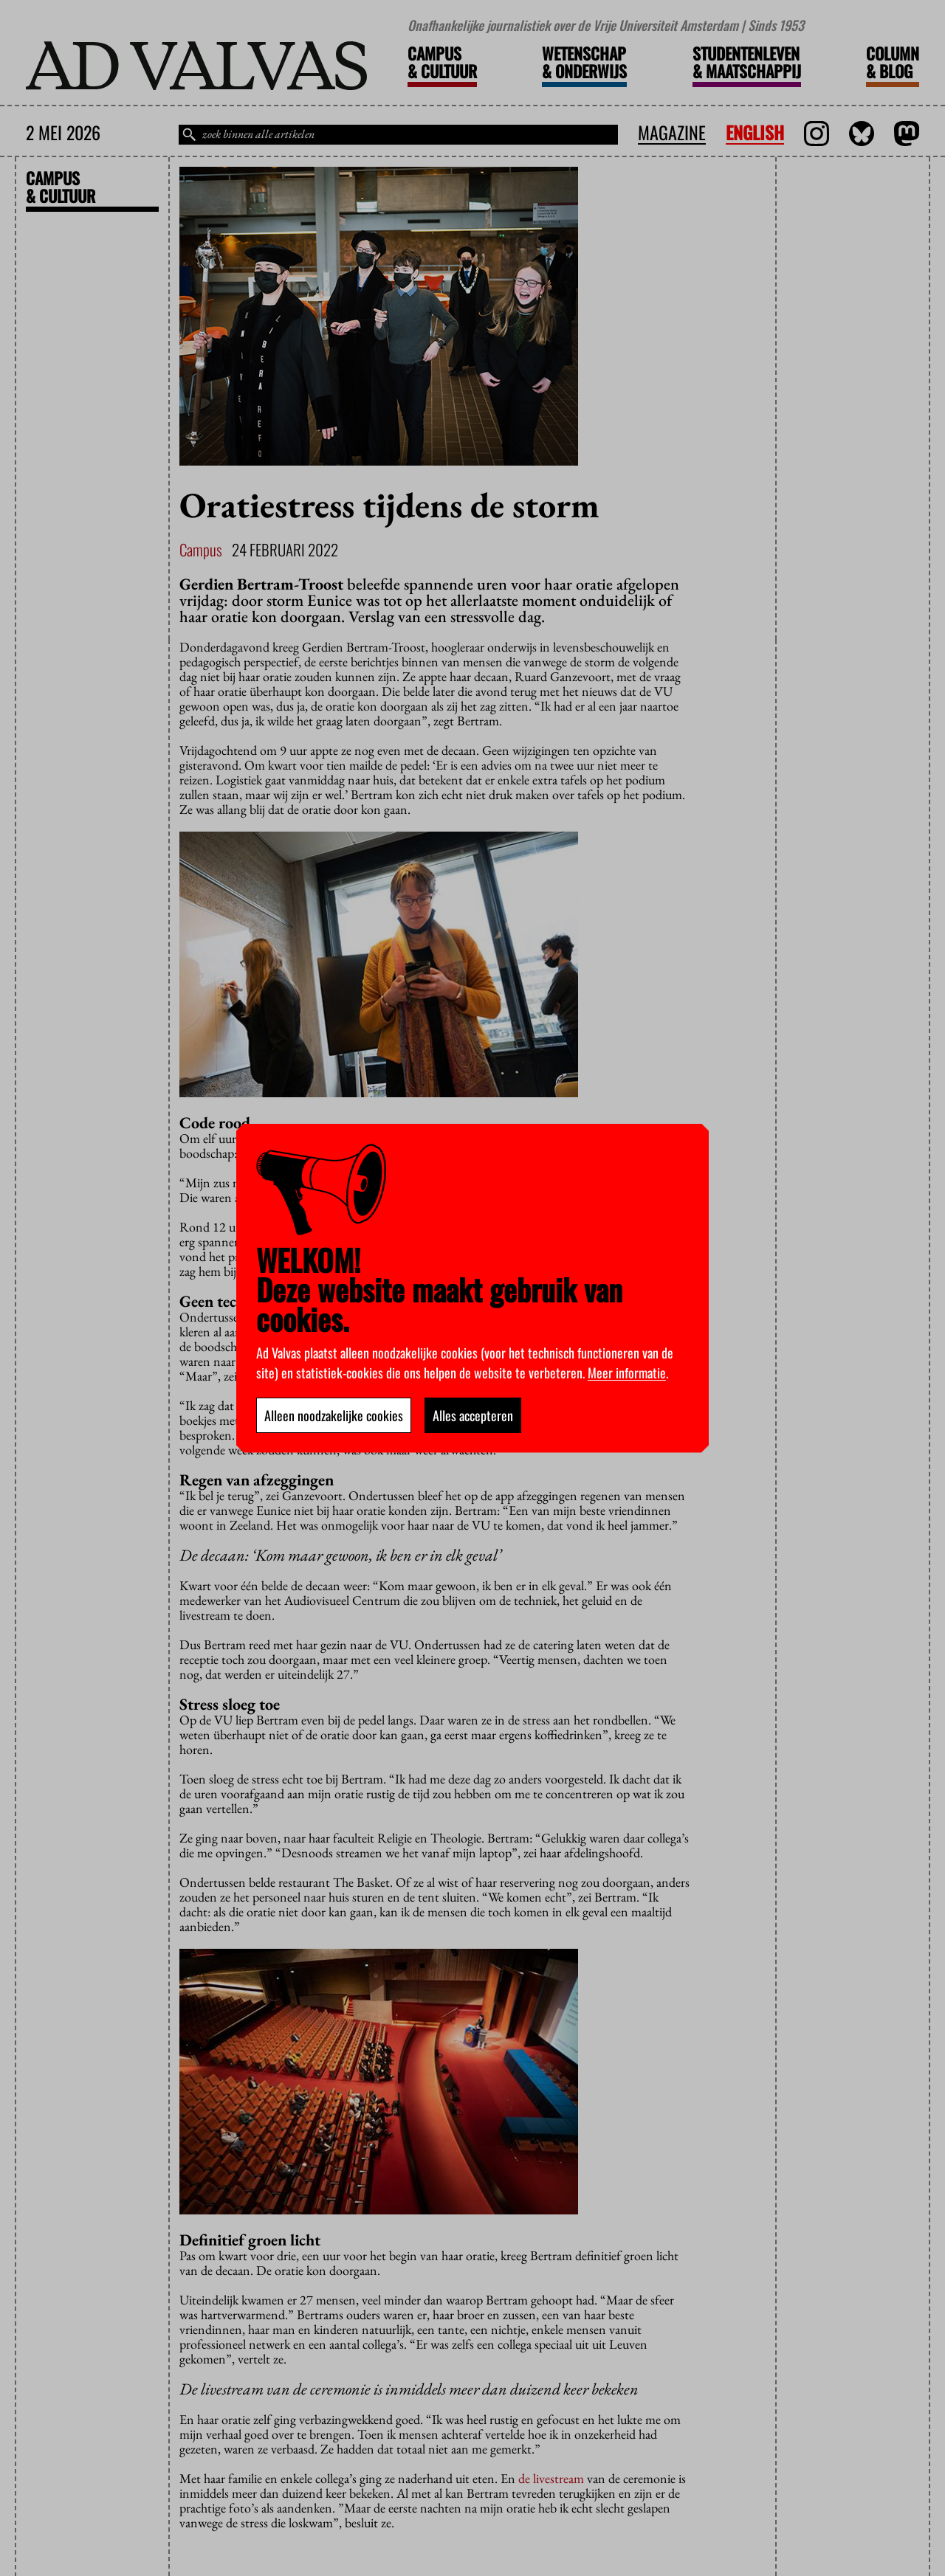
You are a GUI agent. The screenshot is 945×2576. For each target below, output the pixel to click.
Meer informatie (627, 1372)
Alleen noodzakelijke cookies (333, 1415)
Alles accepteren (473, 1415)
